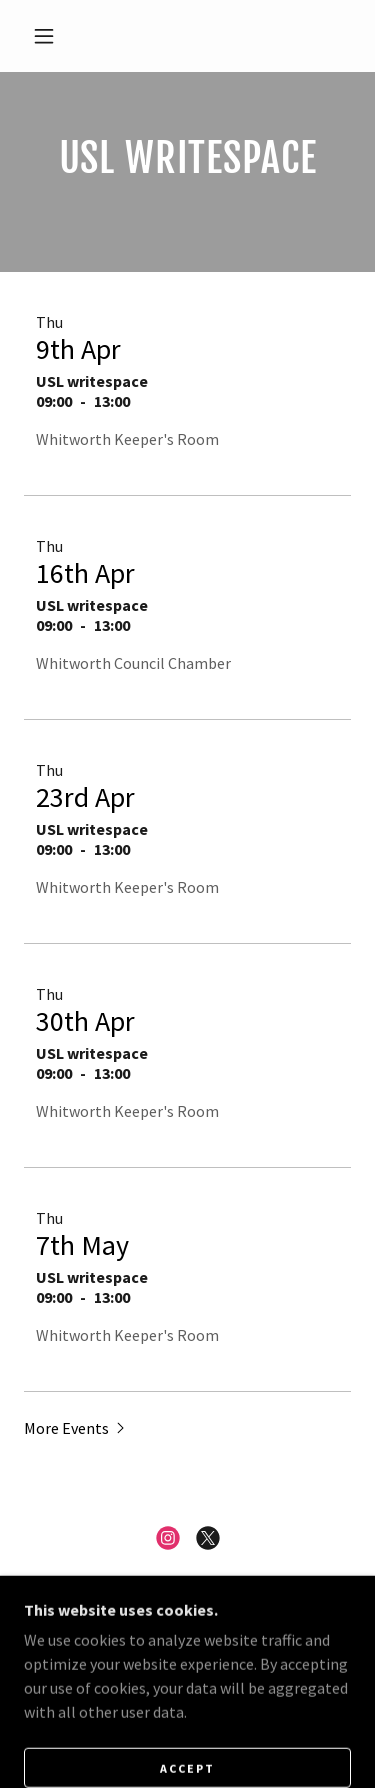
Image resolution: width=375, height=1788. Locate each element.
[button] (44, 36)
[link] (168, 1538)
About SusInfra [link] (187, 1671)
